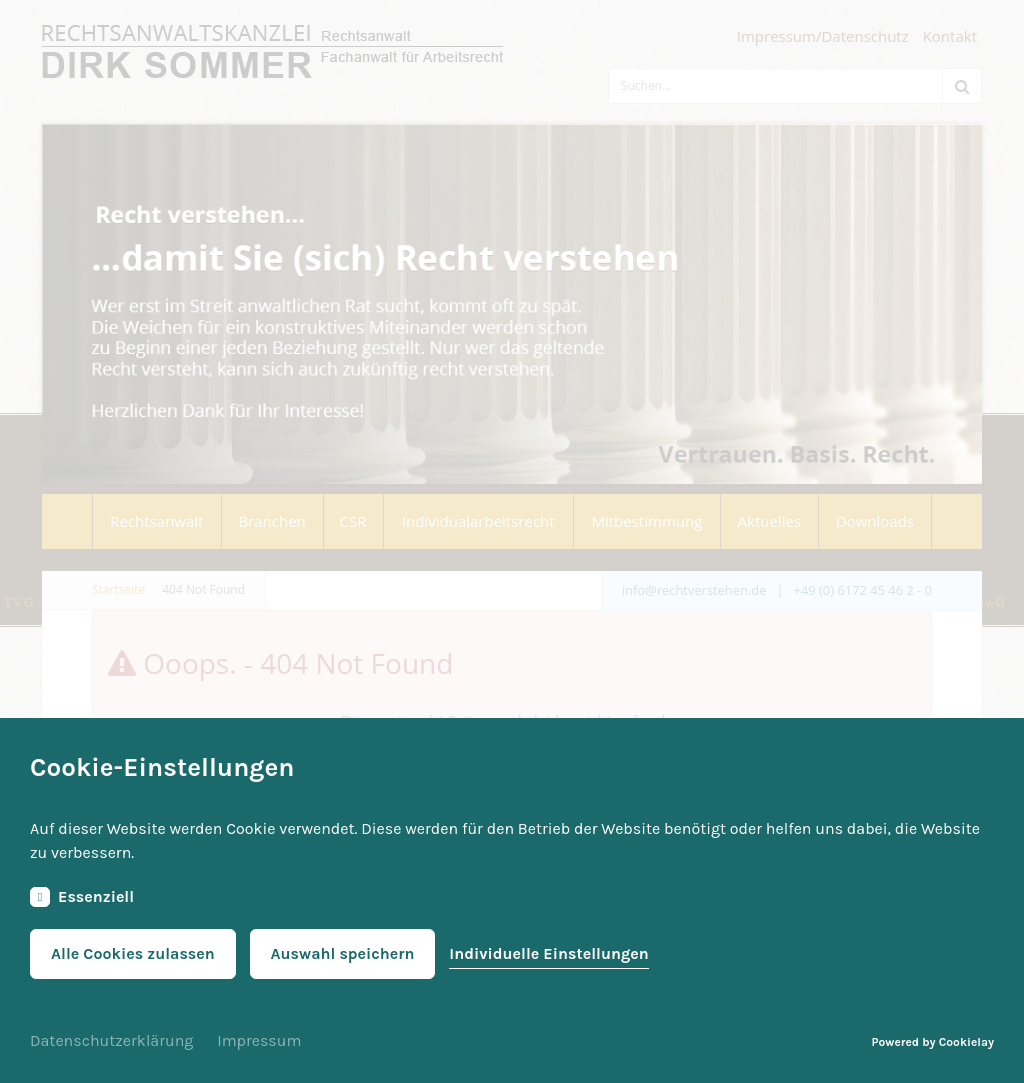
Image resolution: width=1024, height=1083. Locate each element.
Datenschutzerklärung (111, 1040)
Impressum (259, 1040)
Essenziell (82, 897)
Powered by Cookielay (933, 1042)
